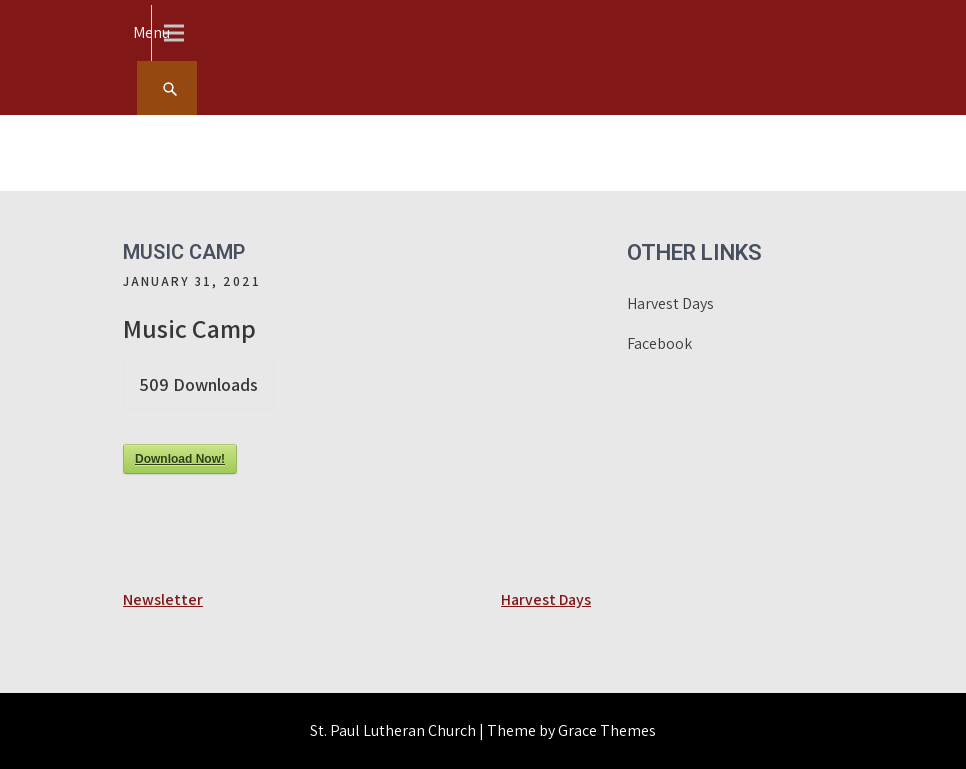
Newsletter (163, 599)
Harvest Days (546, 599)
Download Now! (180, 459)
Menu (151, 32)
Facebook (659, 343)
